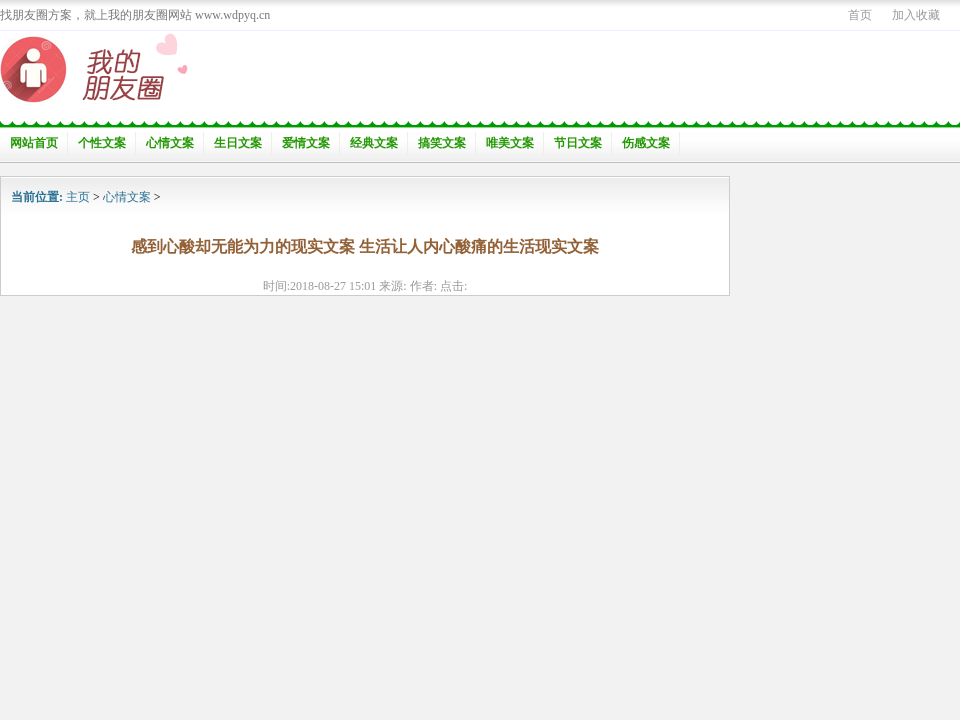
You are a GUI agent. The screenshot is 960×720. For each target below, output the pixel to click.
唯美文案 (510, 143)
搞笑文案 (442, 143)
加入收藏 (916, 15)
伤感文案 (646, 143)
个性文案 (102, 143)
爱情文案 (306, 143)
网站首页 (34, 143)
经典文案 (374, 143)
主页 (78, 197)
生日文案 (238, 143)
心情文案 (170, 143)
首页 (860, 15)
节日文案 (578, 143)
